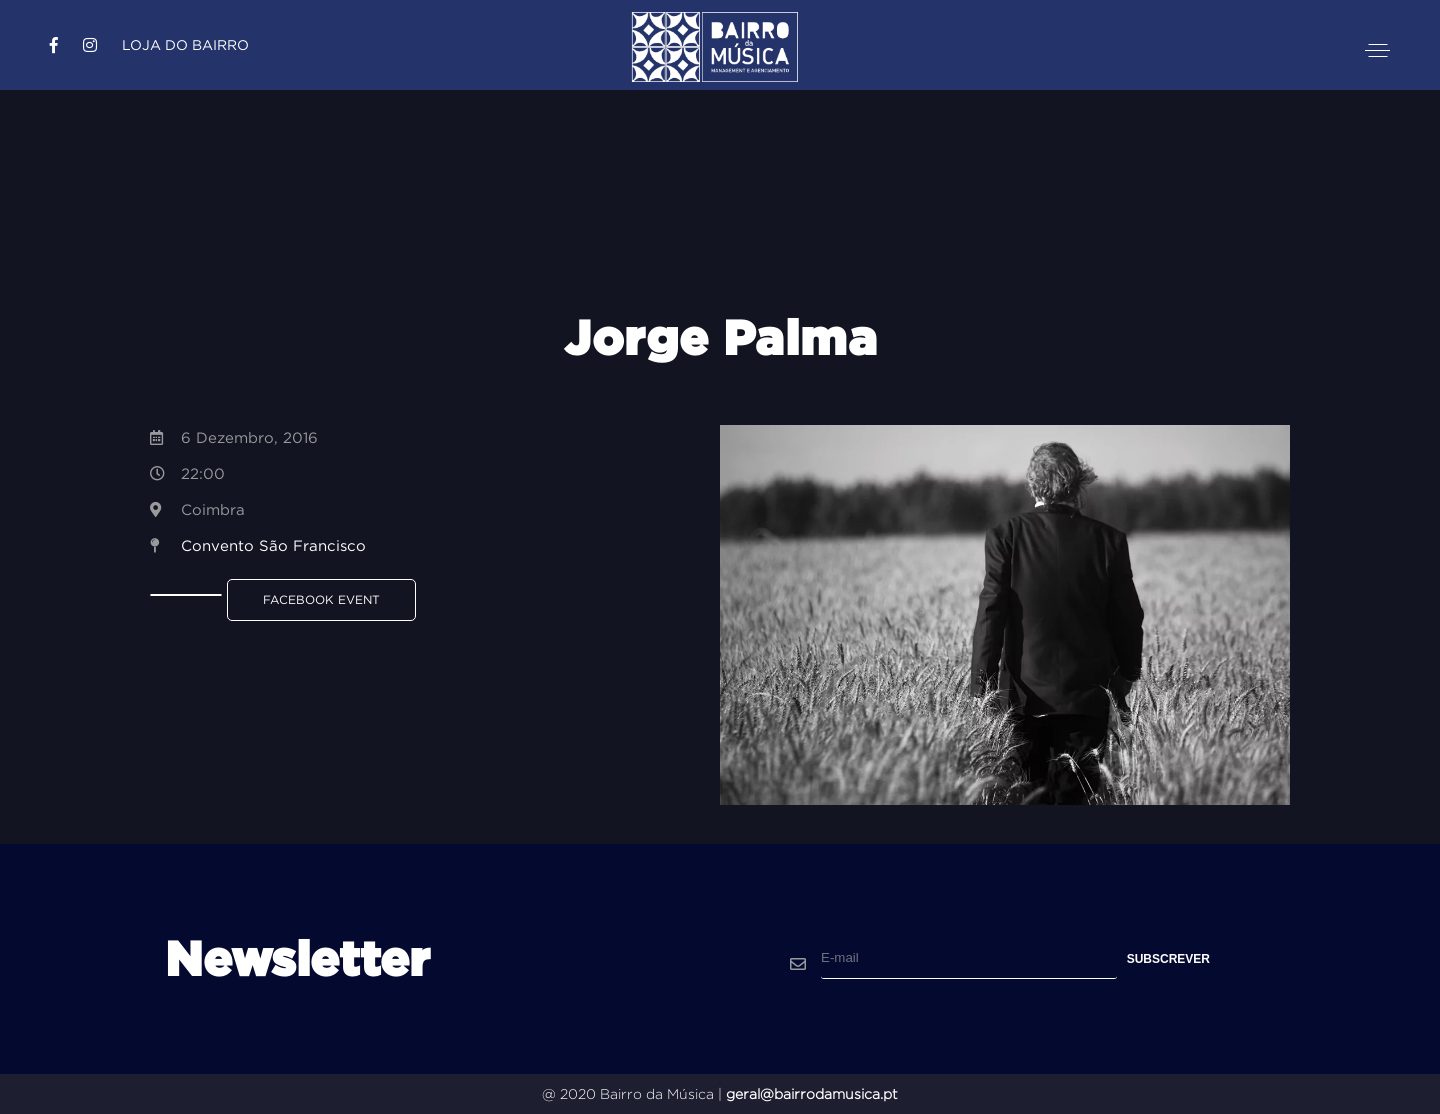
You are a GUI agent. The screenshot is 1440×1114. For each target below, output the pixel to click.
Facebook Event (321, 599)
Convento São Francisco (273, 545)
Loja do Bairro (185, 45)
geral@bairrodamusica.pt (812, 1094)
